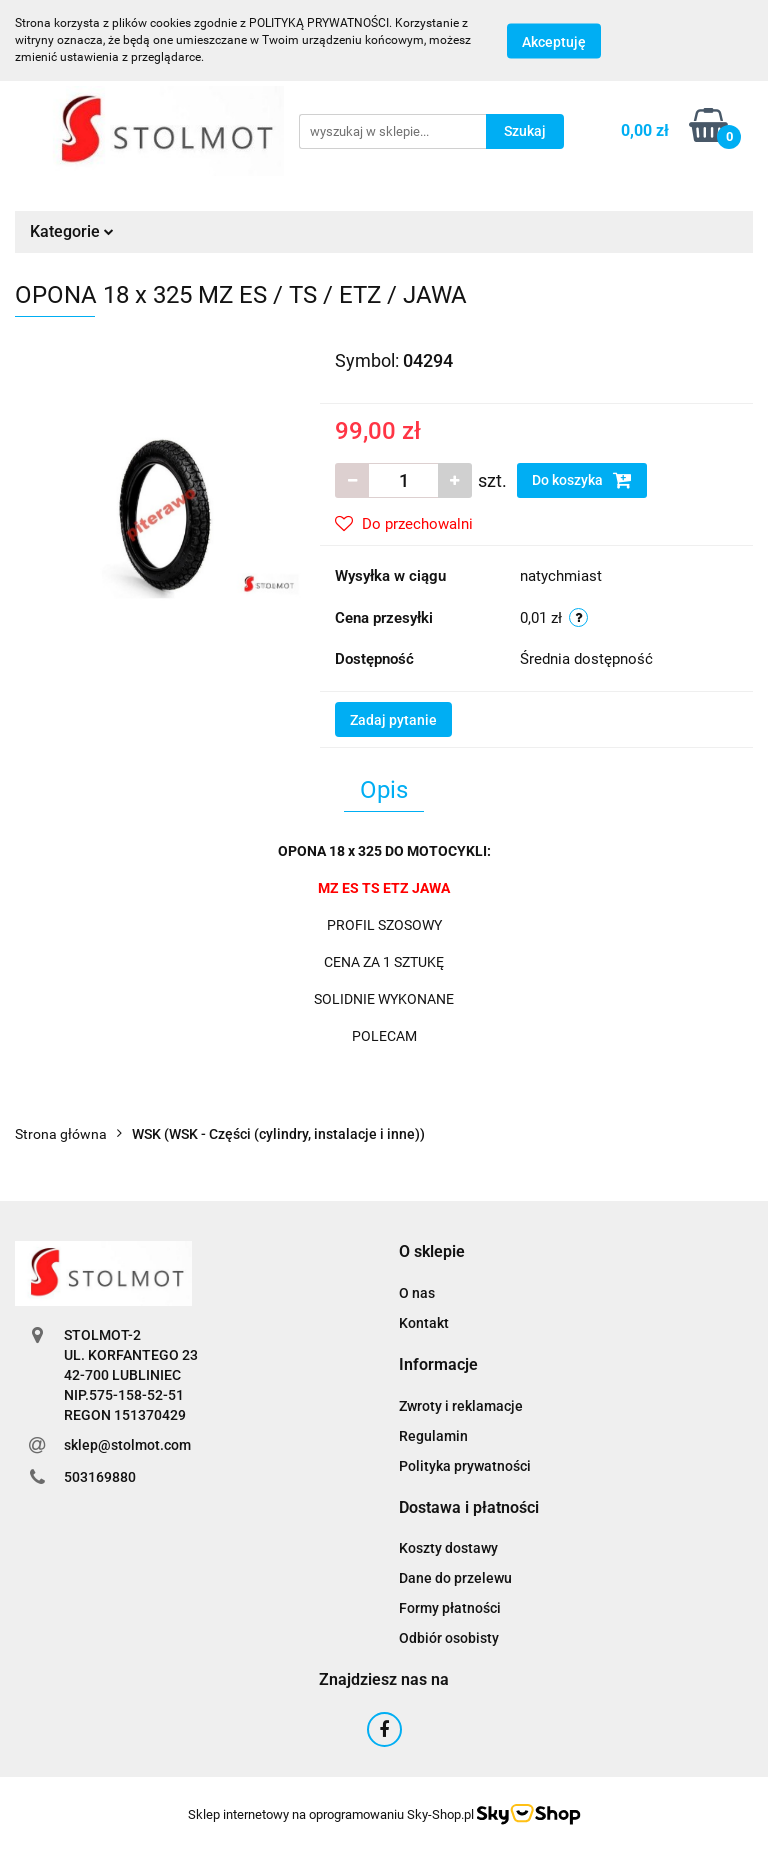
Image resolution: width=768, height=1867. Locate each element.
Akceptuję (554, 41)
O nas (417, 1293)
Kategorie (72, 231)
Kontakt (424, 1323)
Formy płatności (450, 1608)
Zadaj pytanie (393, 720)
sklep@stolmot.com (127, 1445)
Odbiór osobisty (449, 1638)
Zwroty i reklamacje (461, 1406)
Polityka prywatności (465, 1466)
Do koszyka (582, 480)
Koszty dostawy (448, 1548)
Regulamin (433, 1436)
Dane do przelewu (455, 1578)
